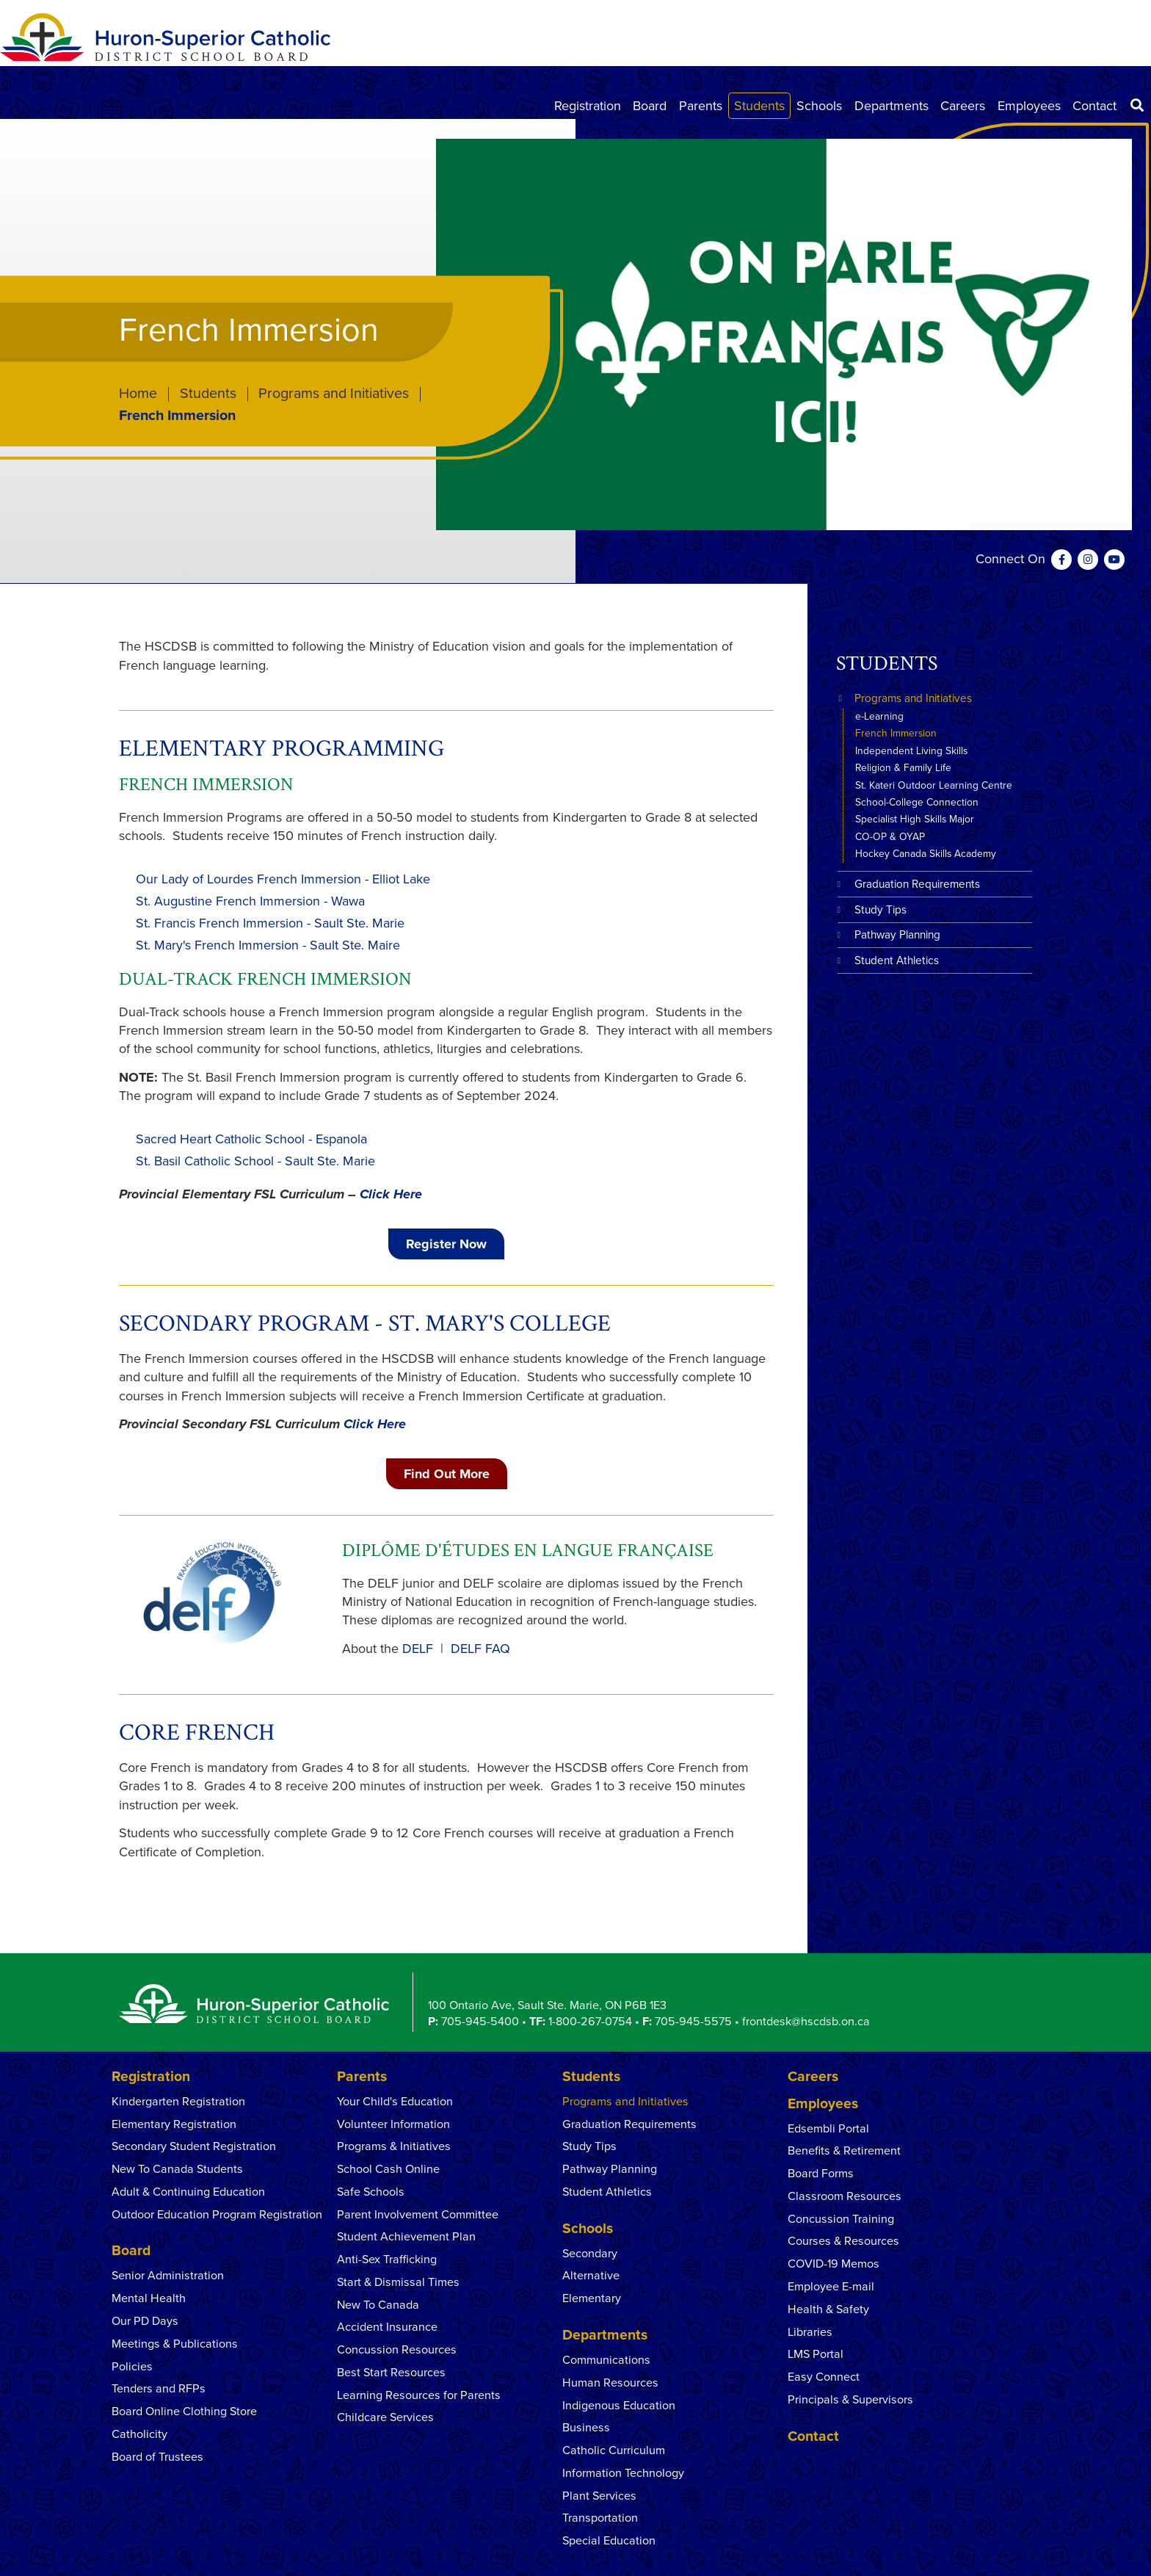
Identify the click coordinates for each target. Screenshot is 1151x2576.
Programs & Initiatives (394, 2146)
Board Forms (821, 2173)
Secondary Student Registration (194, 2146)
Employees (1029, 106)
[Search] (1136, 106)
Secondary (589, 2253)
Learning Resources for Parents (419, 2395)
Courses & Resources (843, 2241)
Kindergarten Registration (178, 2101)
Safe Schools (370, 2192)
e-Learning (879, 716)
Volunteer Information (393, 2124)
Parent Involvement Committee (417, 2214)
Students (759, 106)
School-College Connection (916, 802)
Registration (587, 106)
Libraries (810, 2332)
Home (138, 394)
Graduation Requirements (917, 884)
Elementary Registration (174, 2124)
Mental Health (150, 2298)
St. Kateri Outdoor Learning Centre (933, 785)
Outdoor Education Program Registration (217, 2214)
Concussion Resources (397, 2349)
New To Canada (378, 2305)
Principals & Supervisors (850, 2399)
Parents (700, 106)
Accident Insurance (387, 2327)
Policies (132, 2366)
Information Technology (623, 2473)
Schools (819, 106)
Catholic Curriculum (613, 2450)
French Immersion (896, 733)
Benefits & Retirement (844, 2150)
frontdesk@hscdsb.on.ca (806, 2021)
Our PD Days (145, 2321)
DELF (417, 1648)
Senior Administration (168, 2275)
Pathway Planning (897, 934)
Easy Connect (824, 2377)
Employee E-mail (831, 2286)
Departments (891, 106)
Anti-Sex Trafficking (387, 2259)
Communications (606, 2360)
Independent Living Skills (911, 751)
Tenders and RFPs (159, 2388)
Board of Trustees (157, 2457)
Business (586, 2427)
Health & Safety (828, 2309)
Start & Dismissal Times (398, 2282)
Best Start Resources (391, 2372)
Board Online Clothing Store (184, 2411)
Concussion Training (841, 2219)
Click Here (391, 1194)
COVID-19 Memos (833, 2264)
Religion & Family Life (903, 767)
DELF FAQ (480, 1648)
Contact (1094, 106)
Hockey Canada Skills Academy (925, 853)
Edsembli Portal (828, 2128)
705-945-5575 (693, 2021)
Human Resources (610, 2383)
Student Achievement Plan (406, 2236)
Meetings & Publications (175, 2344)
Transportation (600, 2518)
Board (650, 106)
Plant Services (599, 2496)
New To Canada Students (177, 2169)
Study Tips (880, 909)
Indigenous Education (618, 2405)
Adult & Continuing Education (188, 2192)
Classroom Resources (844, 2196)
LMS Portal (815, 2354)
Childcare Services (385, 2417)
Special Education (609, 2540)
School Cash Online (388, 2169)
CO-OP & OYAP (890, 837)
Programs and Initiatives (333, 394)
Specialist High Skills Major (914, 819)
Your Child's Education (395, 2101)
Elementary (591, 2298)
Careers (962, 106)
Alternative (591, 2275)
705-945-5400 (480, 2021)
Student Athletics (896, 960)
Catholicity (139, 2434)
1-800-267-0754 (590, 2021)
